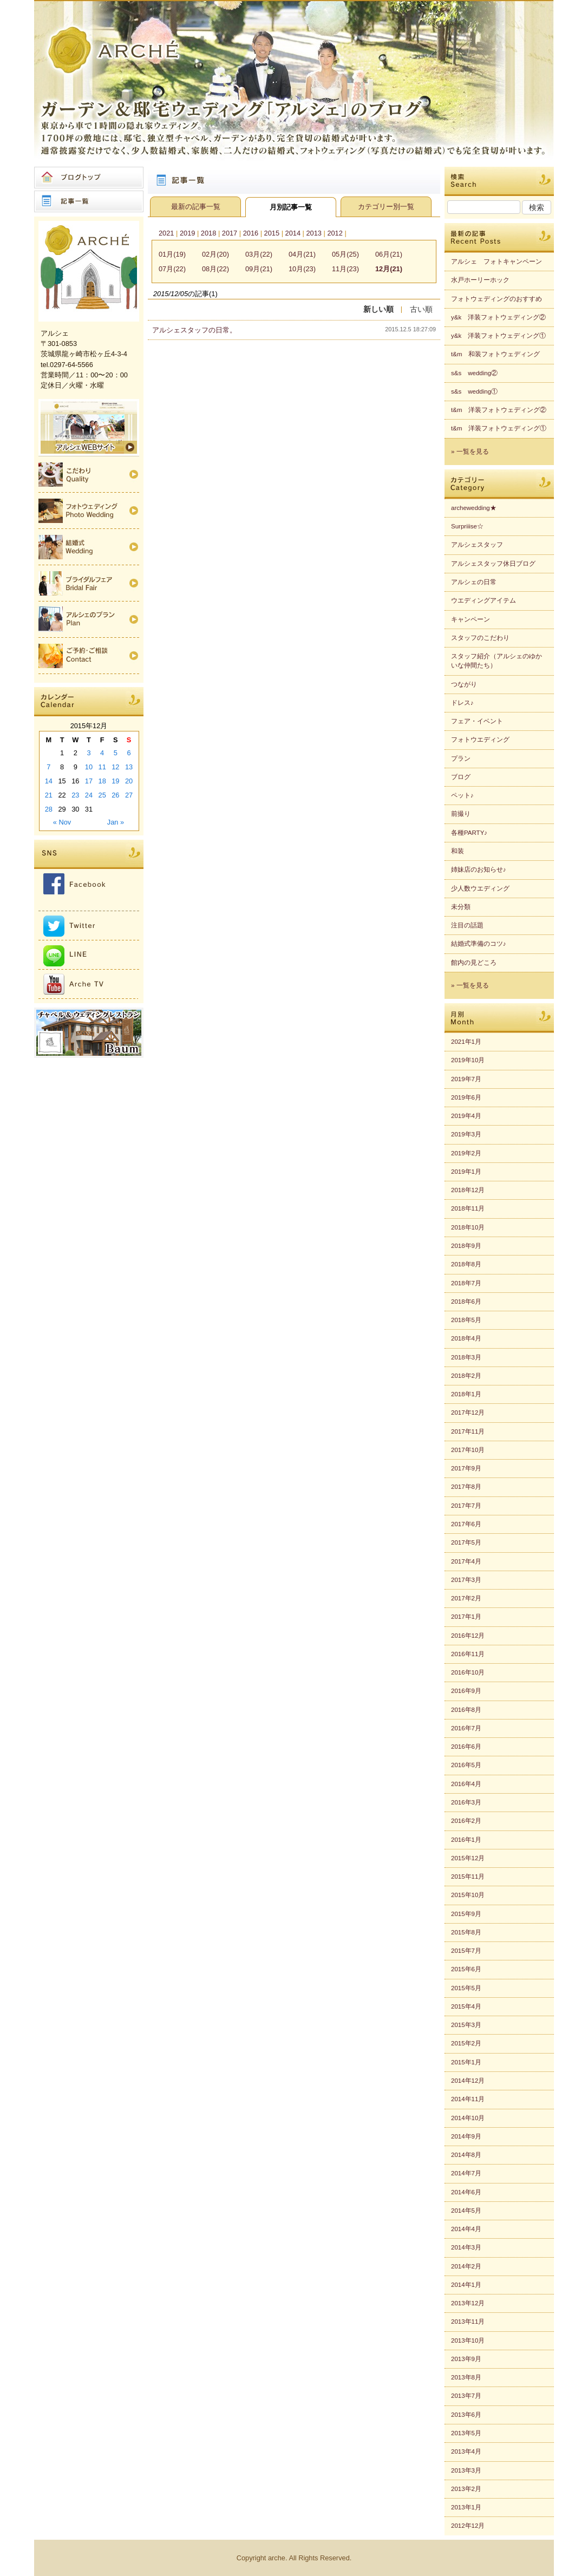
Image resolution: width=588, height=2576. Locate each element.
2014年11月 (468, 2099)
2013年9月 (466, 2359)
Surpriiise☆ (467, 526)
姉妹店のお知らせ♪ (478, 869)
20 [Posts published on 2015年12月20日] (129, 781)
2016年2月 (466, 1820)
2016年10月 (468, 1672)
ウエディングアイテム (483, 600)
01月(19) (172, 254)
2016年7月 (466, 1728)
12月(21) (388, 269)
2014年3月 (466, 2247)
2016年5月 (466, 1765)
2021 (166, 233)
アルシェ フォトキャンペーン (496, 261)
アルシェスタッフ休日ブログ (493, 563)
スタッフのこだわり (480, 638)
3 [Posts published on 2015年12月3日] (88, 753)
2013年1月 (466, 2507)
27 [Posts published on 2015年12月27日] (129, 795)
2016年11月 (468, 1654)
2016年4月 (466, 1784)
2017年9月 (466, 1468)
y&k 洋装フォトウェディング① (498, 335)
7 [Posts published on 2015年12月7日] (48, 767)
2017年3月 (466, 1580)
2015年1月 (466, 2062)
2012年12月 (468, 2525)
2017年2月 (466, 1598)
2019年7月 (466, 1079)
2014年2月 (466, 2266)
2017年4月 (466, 1561)
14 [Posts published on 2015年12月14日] (49, 781)
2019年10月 (468, 1060)
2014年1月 (466, 2284)
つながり (464, 684)
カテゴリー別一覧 (386, 206)
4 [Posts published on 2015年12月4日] (102, 753)
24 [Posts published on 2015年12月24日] (89, 795)
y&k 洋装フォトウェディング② (498, 317)
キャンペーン (470, 619)
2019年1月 (466, 1171)
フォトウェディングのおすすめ (496, 299)
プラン (461, 758)
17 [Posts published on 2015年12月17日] (89, 781)
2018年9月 (466, 1246)
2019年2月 (466, 1153)
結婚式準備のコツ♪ (478, 943)
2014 (292, 233)
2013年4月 (466, 2451)
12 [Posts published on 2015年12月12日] (115, 767)
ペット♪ (462, 795)
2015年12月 (468, 1858)
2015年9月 (466, 1914)
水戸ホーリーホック (480, 280)
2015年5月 (466, 1988)
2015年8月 (466, 1932)
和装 (457, 851)
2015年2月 (466, 2043)
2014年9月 (466, 2136)
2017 (229, 233)
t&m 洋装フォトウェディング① (498, 428)
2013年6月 (466, 2414)
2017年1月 (466, 1616)
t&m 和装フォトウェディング (495, 354)
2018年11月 (468, 1208)
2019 (187, 233)
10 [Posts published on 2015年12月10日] (89, 767)
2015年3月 (466, 2025)
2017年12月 (468, 1412)
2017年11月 (468, 1431)
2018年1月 (466, 1394)
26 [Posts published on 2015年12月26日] (115, 795)
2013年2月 (466, 2489)
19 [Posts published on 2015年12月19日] (115, 781)
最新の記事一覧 (195, 206)
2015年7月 (466, 1950)
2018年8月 (466, 1264)
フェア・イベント (477, 721)
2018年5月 (466, 1320)
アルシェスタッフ (477, 544)
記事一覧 (88, 201)
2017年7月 (466, 1505)
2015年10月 (468, 1895)
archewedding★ (473, 508)
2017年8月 (466, 1486)
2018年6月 (466, 1301)
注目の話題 (467, 925)
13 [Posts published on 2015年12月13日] (129, 767)
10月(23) (302, 269)
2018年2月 (466, 1375)
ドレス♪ (462, 702)
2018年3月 (466, 1357)
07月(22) (172, 269)
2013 (313, 233)
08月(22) (215, 269)
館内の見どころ (473, 962)
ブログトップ (88, 177)
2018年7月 (466, 1283)
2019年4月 (466, 1116)
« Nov (62, 822)
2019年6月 (466, 1097)
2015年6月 (466, 1969)
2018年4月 (466, 1338)
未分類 (461, 907)
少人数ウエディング (480, 888)
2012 (334, 233)
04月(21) (302, 254)
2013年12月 (468, 2303)
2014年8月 (466, 2155)
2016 (250, 233)
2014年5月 (466, 2210)
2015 (271, 233)
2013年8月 (466, 2377)
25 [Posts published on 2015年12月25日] (102, 795)
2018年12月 (468, 1190)
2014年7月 (466, 2173)
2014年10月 (468, 2118)
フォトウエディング (480, 739)
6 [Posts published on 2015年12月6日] (129, 753)
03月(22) (258, 254)
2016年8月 (466, 1710)
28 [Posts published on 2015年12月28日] (49, 809)
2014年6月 (466, 2192)
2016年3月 (466, 1802)
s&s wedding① (474, 391)
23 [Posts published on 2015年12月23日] (75, 795)
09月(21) (258, 269)
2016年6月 (466, 1746)
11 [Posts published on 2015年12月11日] (102, 767)
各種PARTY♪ (469, 832)
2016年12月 (468, 1635)
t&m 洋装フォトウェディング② (498, 410)
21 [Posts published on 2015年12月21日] (49, 795)
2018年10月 (468, 1227)
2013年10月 (468, 2340)
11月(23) (345, 269)
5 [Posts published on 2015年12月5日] (115, 753)
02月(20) (215, 254)
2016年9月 (466, 1691)
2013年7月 (466, 2395)
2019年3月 (466, 1134)
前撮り (461, 813)
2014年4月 (466, 2229)
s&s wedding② (474, 373)
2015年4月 (466, 2006)
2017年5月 (466, 1542)
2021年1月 (466, 1041)
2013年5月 (466, 2433)
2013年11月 (468, 2321)
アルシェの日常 (473, 582)
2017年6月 (466, 1524)
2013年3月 (466, 2470)
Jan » (115, 822)
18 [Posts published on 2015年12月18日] (102, 781)
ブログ (461, 777)
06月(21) (388, 254)
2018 (208, 233)
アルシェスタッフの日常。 (194, 330)
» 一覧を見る (470, 451)
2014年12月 (468, 2080)
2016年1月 (466, 1839)
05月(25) (345, 254)
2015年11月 (468, 1876)
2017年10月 (468, 1450)
